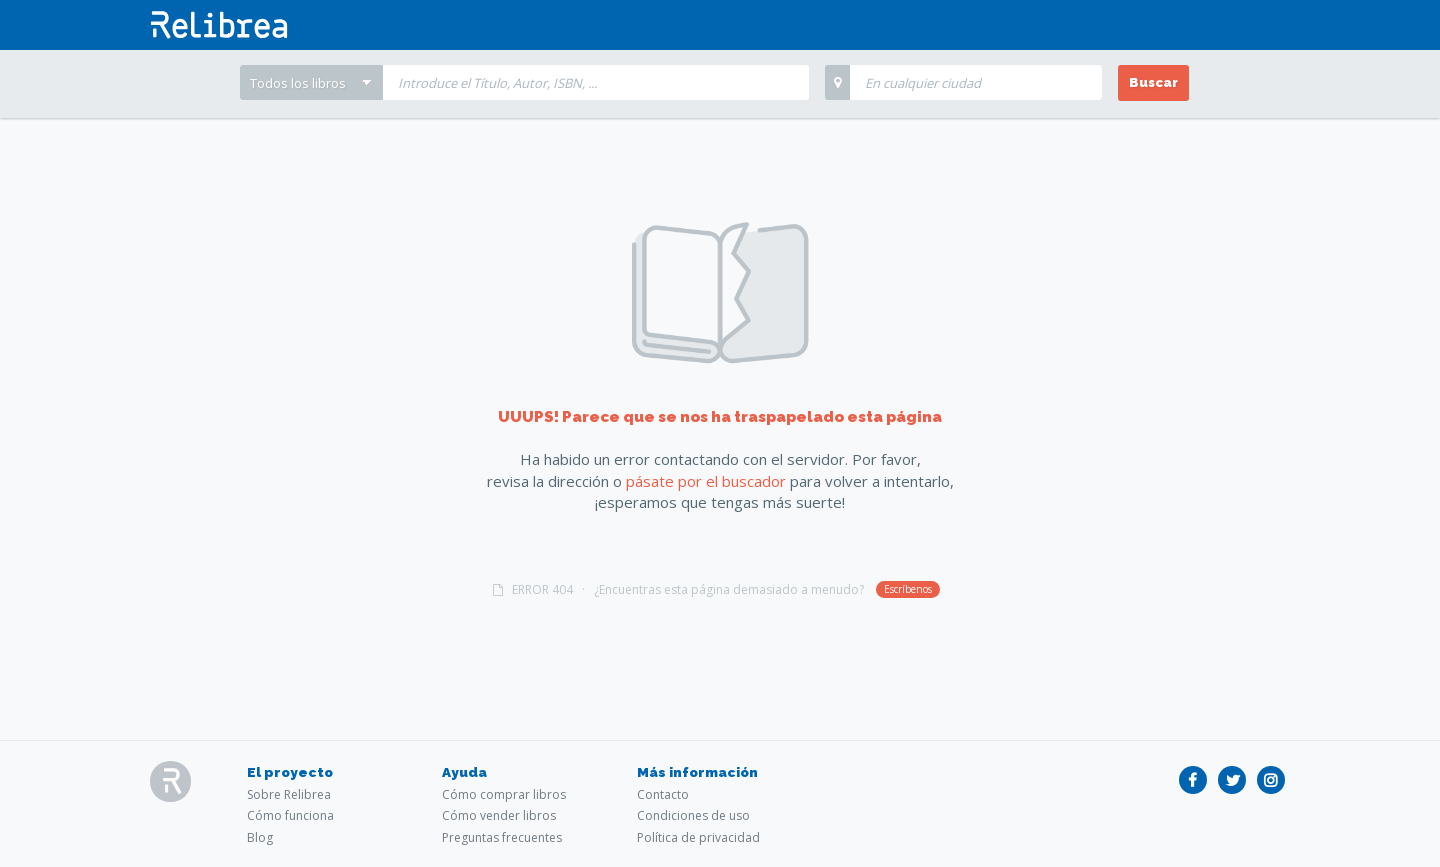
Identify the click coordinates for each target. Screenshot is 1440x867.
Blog (260, 837)
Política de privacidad (698, 837)
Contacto (663, 794)
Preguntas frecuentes (502, 837)
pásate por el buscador (706, 481)
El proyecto (290, 772)
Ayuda (464, 772)
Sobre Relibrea (289, 794)
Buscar (1153, 82)
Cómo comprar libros (504, 794)
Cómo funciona (290, 815)
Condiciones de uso (693, 815)
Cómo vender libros (499, 815)
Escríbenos (908, 589)
